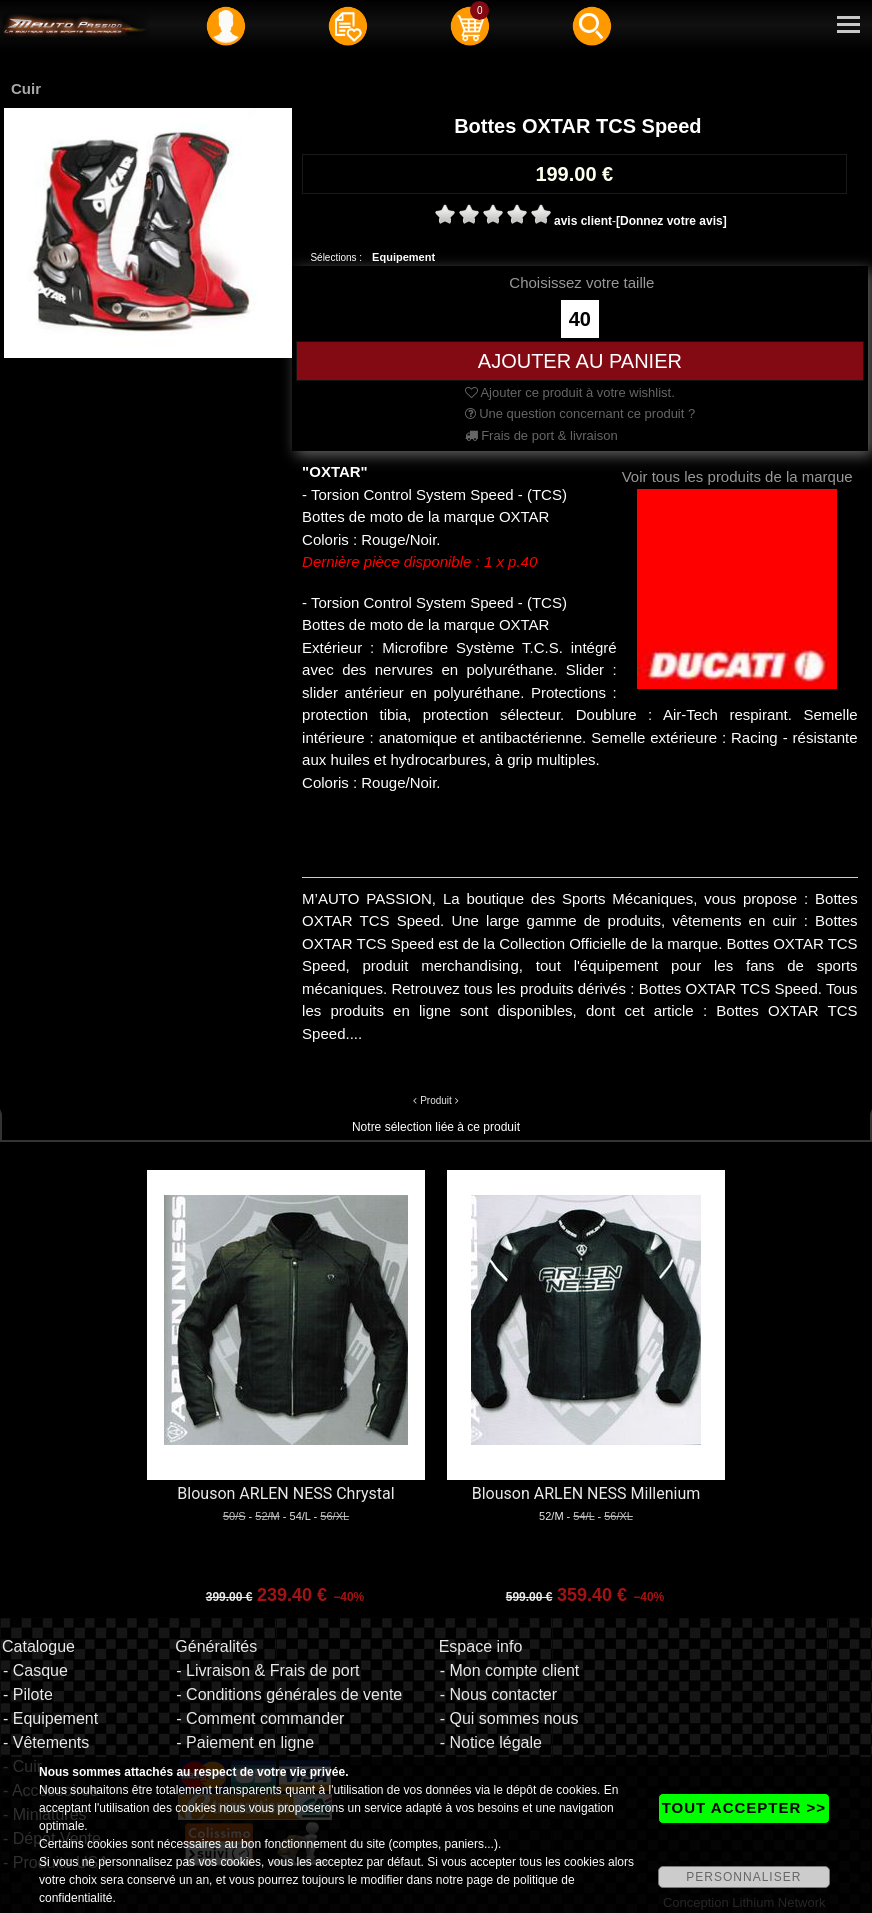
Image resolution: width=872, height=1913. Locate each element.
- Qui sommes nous (509, 1718)
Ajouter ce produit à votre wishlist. (570, 392)
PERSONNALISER (743, 1877)
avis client (583, 221)
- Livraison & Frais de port (267, 1670)
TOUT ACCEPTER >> (744, 1807)
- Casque (35, 1670)
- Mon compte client (510, 1670)
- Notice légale (491, 1742)
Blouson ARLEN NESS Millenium (586, 1493)
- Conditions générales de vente (289, 1694)
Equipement (403, 257)
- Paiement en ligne (245, 1742)
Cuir (26, 88)
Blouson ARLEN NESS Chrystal (285, 1493)
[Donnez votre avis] (671, 221)
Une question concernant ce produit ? (580, 413)
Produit (436, 1100)
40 (580, 319)
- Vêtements (46, 1742)
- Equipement (50, 1718)
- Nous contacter (498, 1694)
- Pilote (28, 1694)
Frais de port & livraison (541, 435)
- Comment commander (260, 1718)
